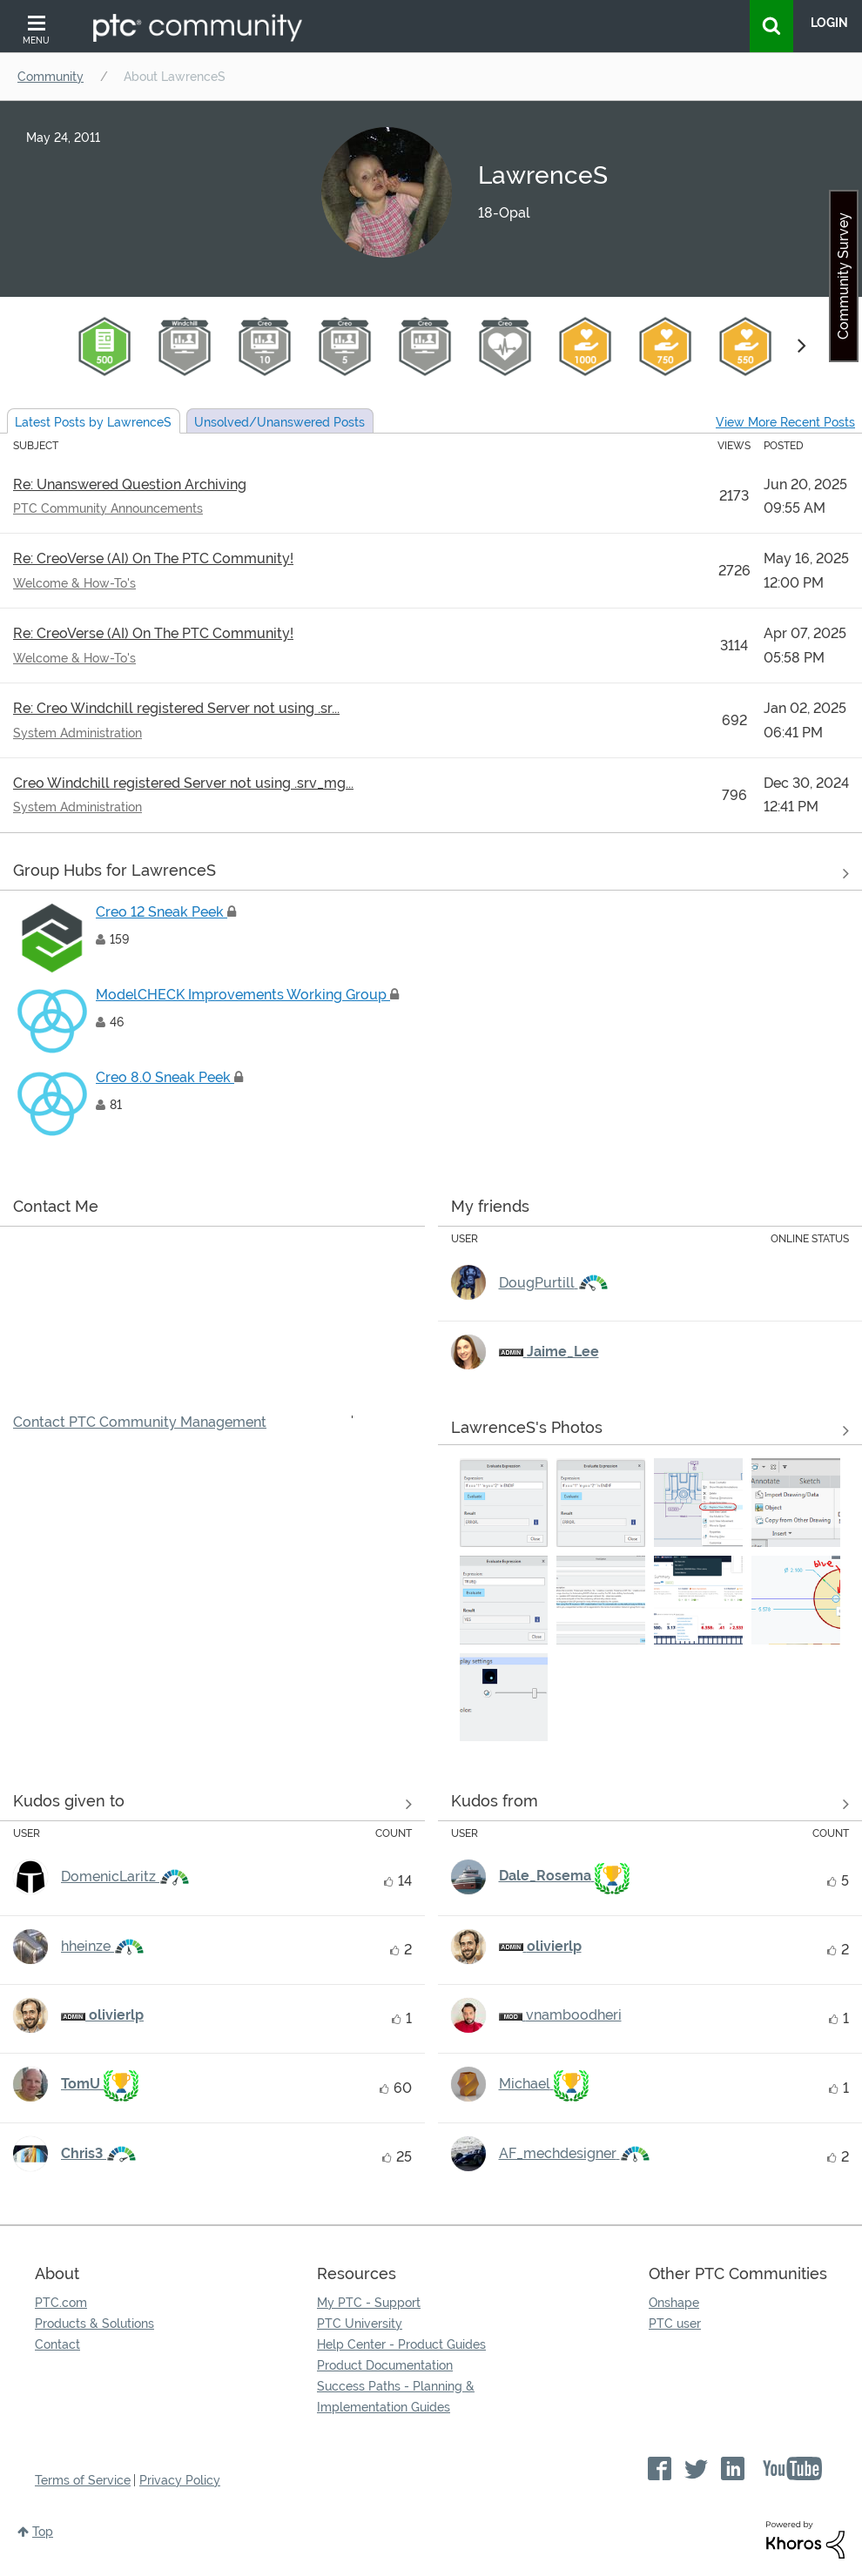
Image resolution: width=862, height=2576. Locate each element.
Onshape (674, 2303)
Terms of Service (83, 2480)
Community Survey (843, 276)
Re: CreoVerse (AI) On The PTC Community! (153, 558)
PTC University (359, 2324)
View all (212, 1805)
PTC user (675, 2324)
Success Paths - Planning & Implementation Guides (396, 2396)
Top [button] (42, 2532)
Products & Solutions (94, 2324)
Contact (57, 2344)
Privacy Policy (179, 2480)
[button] (504, 1502)
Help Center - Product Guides (401, 2344)
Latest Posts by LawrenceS (93, 422)
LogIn (829, 23)
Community (50, 77)
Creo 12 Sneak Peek (166, 912)
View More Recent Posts (785, 422)
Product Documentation (385, 2365)
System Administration (77, 733)
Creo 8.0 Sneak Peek (169, 1077)
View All (431, 874)
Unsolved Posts (279, 422)
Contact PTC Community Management (139, 1422)
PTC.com (61, 2303)
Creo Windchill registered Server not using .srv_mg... (183, 783)
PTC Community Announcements (108, 508)
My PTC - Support (369, 2303)
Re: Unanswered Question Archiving (129, 484)
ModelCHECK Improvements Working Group (247, 994)
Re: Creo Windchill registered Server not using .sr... (176, 708)
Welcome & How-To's (74, 583)
